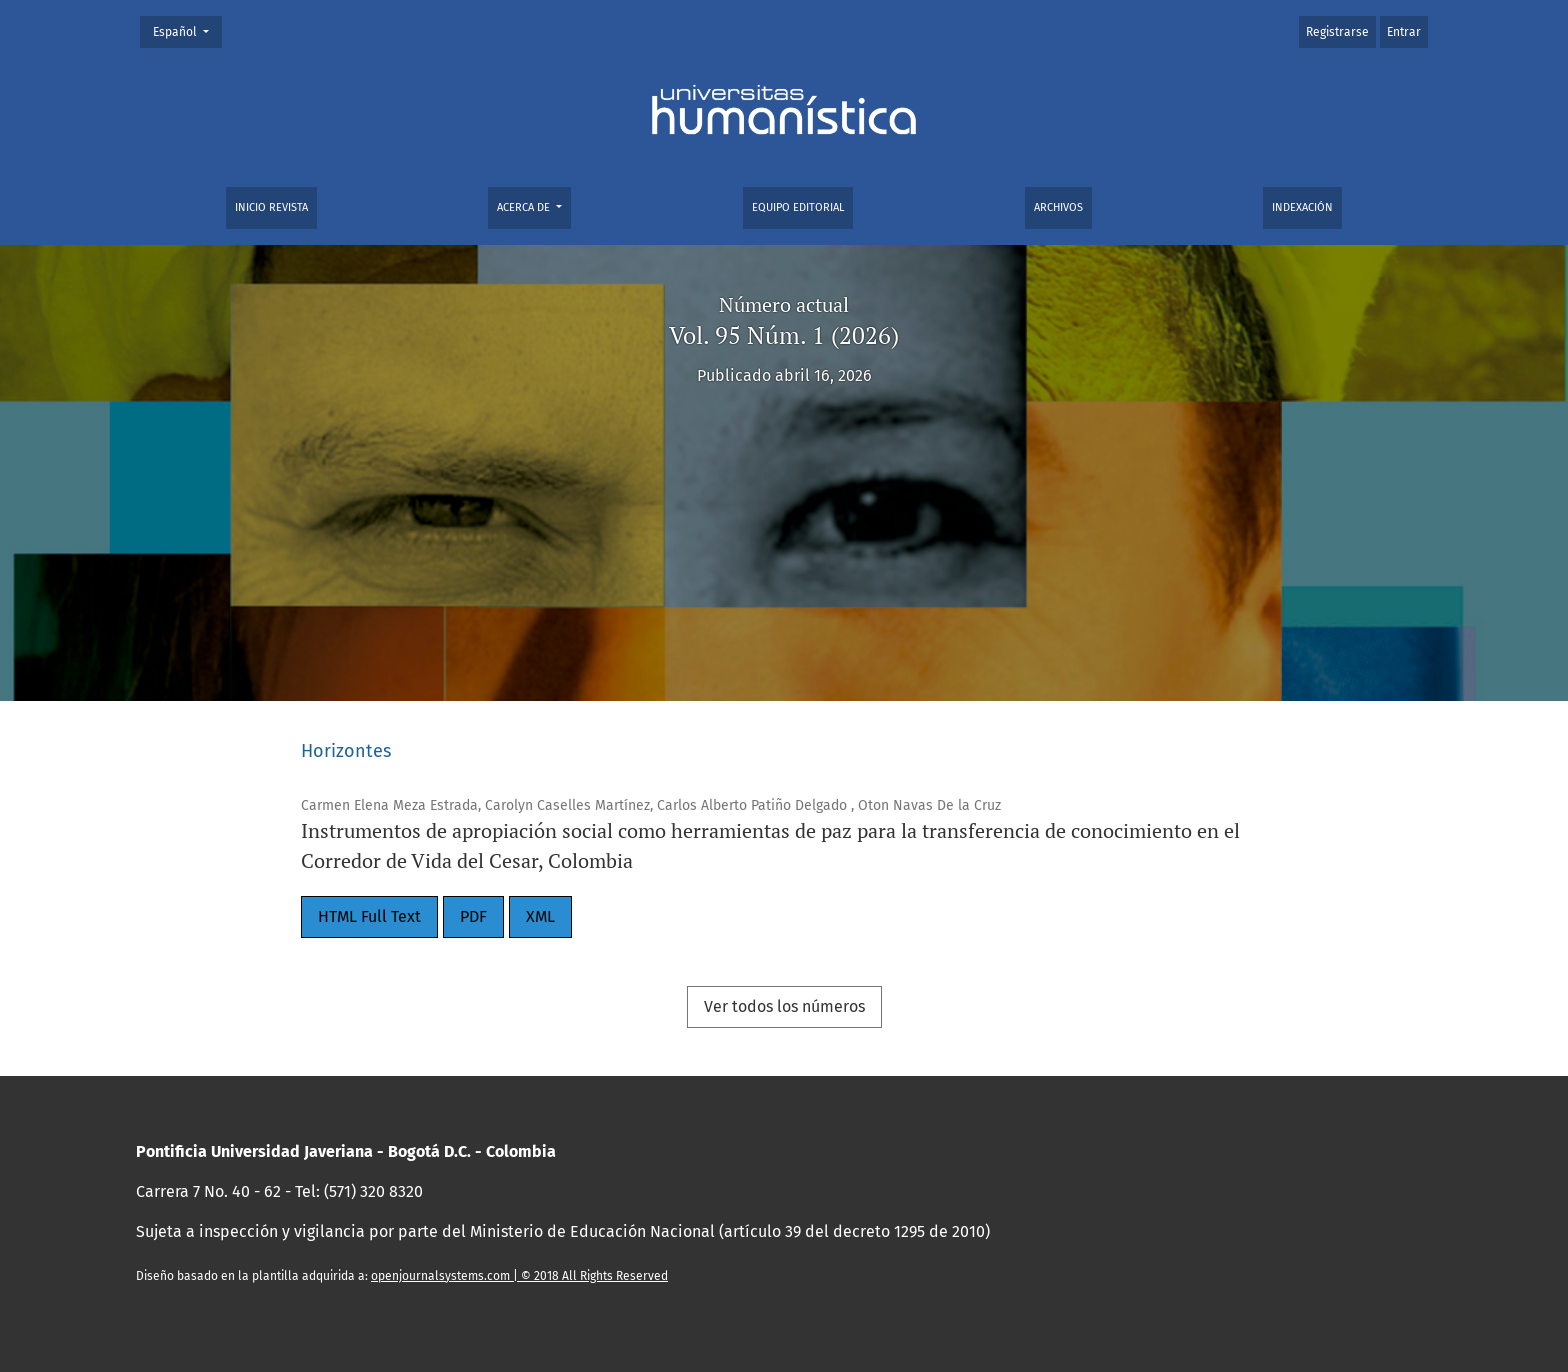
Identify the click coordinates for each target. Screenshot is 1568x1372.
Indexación (1302, 207)
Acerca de (525, 207)
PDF (473, 916)
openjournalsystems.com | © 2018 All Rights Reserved (519, 1276)
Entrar (1404, 32)
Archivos (1058, 207)
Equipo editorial (798, 207)
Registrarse (1337, 32)
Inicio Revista (271, 207)
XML (540, 916)
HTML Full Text (369, 916)
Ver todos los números (784, 1006)
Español (187, 30)
